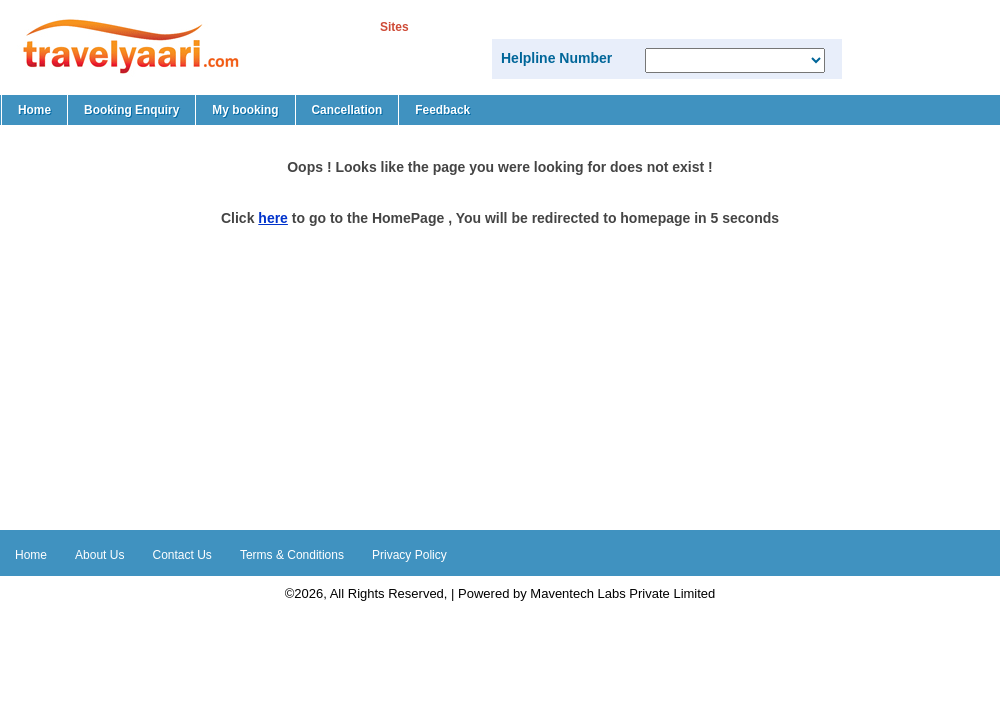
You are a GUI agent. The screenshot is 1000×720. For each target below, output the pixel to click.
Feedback (442, 110)
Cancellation (347, 110)
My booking (245, 110)
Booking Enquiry (131, 110)
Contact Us (182, 555)
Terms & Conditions (292, 555)
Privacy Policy (409, 555)
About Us (99, 555)
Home (34, 110)
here (273, 218)
